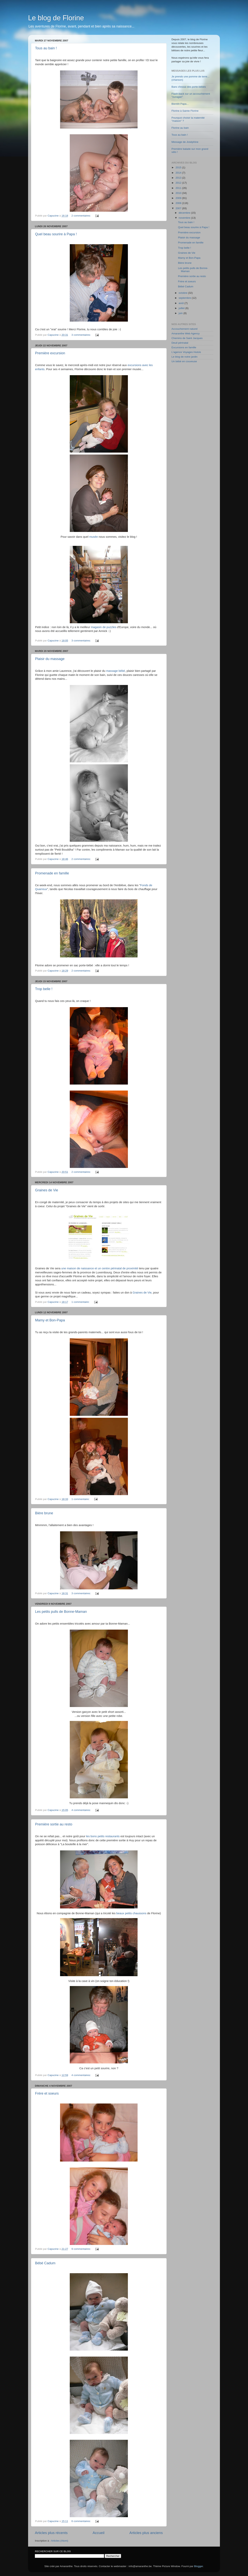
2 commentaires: (81, 215)
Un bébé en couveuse (184, 361)
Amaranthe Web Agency (185, 333)
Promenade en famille (52, 873)
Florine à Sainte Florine (185, 110)
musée (93, 536)
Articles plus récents (51, 2533)
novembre (185, 217)
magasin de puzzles (103, 627)
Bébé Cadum (45, 2263)
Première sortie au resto (53, 1824)
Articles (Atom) (59, 2540)
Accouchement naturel (184, 328)
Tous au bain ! (46, 48)
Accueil (98, 2533)
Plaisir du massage (50, 659)
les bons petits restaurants (103, 1836)
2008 (179, 203)
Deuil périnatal (179, 342)
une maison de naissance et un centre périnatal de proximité (99, 1268)
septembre (185, 297)
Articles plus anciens (146, 2533)
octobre (183, 292)
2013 (179, 177)
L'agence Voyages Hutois (186, 352)
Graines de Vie (46, 1190)
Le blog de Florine (56, 18)
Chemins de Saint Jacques (187, 338)
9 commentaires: (81, 2248)
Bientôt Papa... (180, 103)
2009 (179, 198)
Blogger (198, 2566)
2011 (179, 188)
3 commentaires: (81, 334)
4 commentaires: (81, 1810)
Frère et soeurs (47, 2093)
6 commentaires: (81, 2521)
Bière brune (44, 1513)
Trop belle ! (43, 989)
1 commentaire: (80, 1301)
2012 (179, 182)
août (181, 303)
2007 (179, 208)
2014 (179, 172)
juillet (182, 308)
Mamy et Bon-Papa (50, 1320)
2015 (179, 167)
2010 (179, 193)
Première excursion (50, 353)
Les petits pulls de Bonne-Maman (61, 1612)
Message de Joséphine (184, 141)
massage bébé (115, 670)
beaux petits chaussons (131, 1913)
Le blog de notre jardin (184, 356)
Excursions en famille (183, 347)
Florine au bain (180, 127)
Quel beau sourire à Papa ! (56, 234)
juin (181, 313)
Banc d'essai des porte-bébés (188, 86)
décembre (185, 212)
